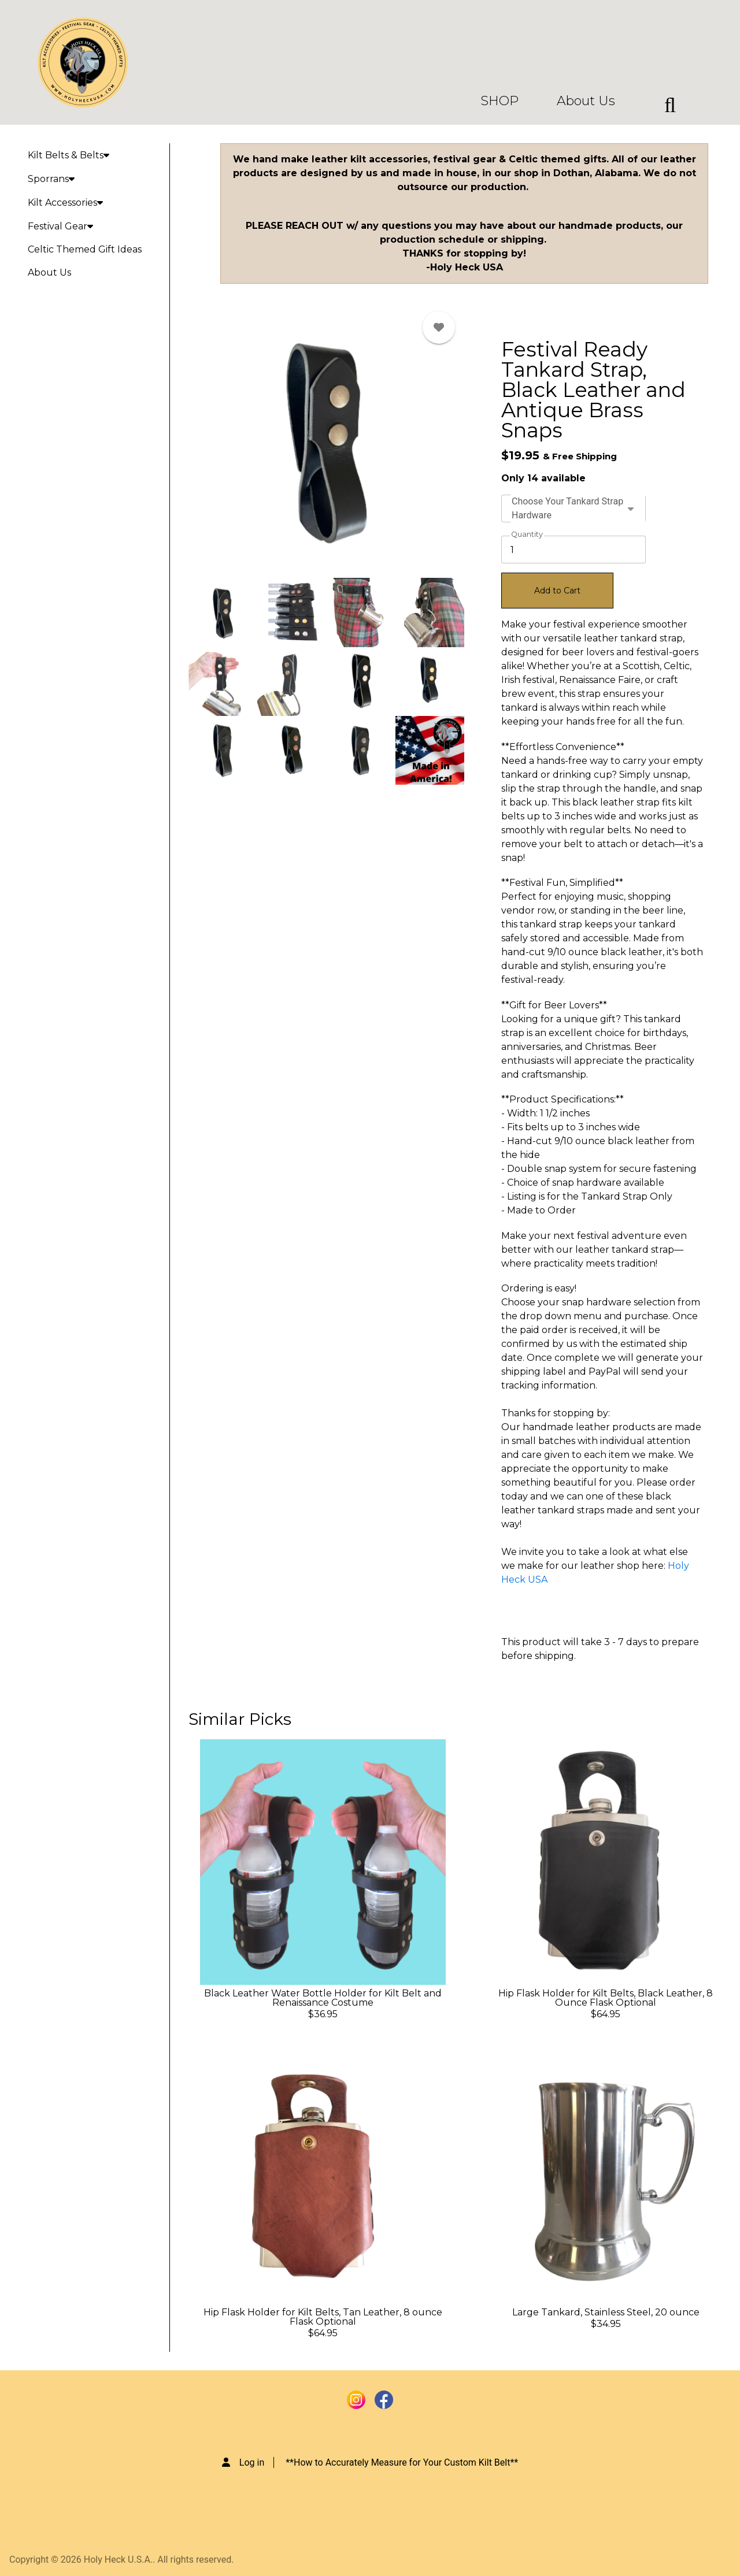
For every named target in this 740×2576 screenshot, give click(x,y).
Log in (251, 2462)
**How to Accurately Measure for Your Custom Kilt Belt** (402, 2462)
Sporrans (51, 178)
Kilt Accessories (65, 202)
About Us (586, 101)
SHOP (499, 101)
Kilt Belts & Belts (68, 155)
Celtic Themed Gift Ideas (85, 249)
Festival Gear (60, 226)
